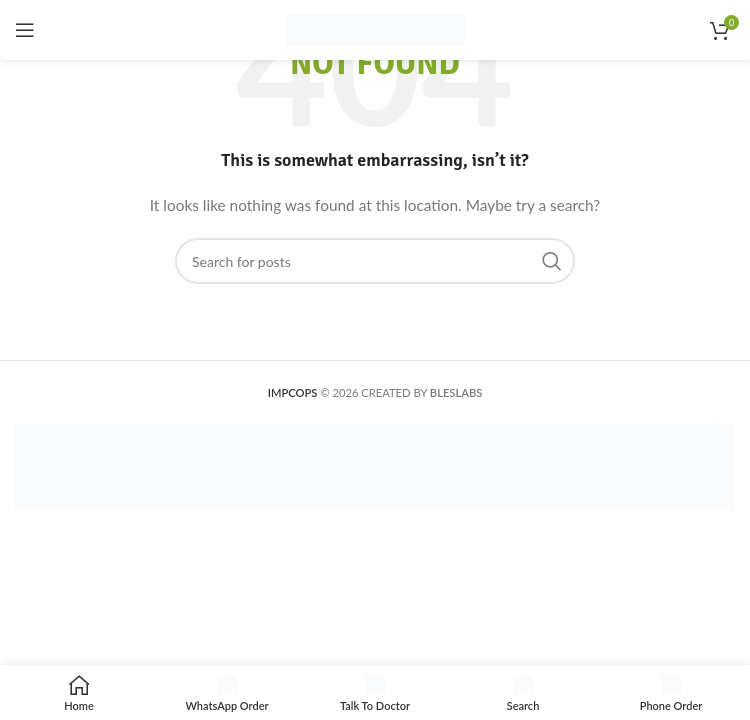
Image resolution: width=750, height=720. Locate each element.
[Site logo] (375, 28)
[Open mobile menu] (25, 30)
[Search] (375, 261)
